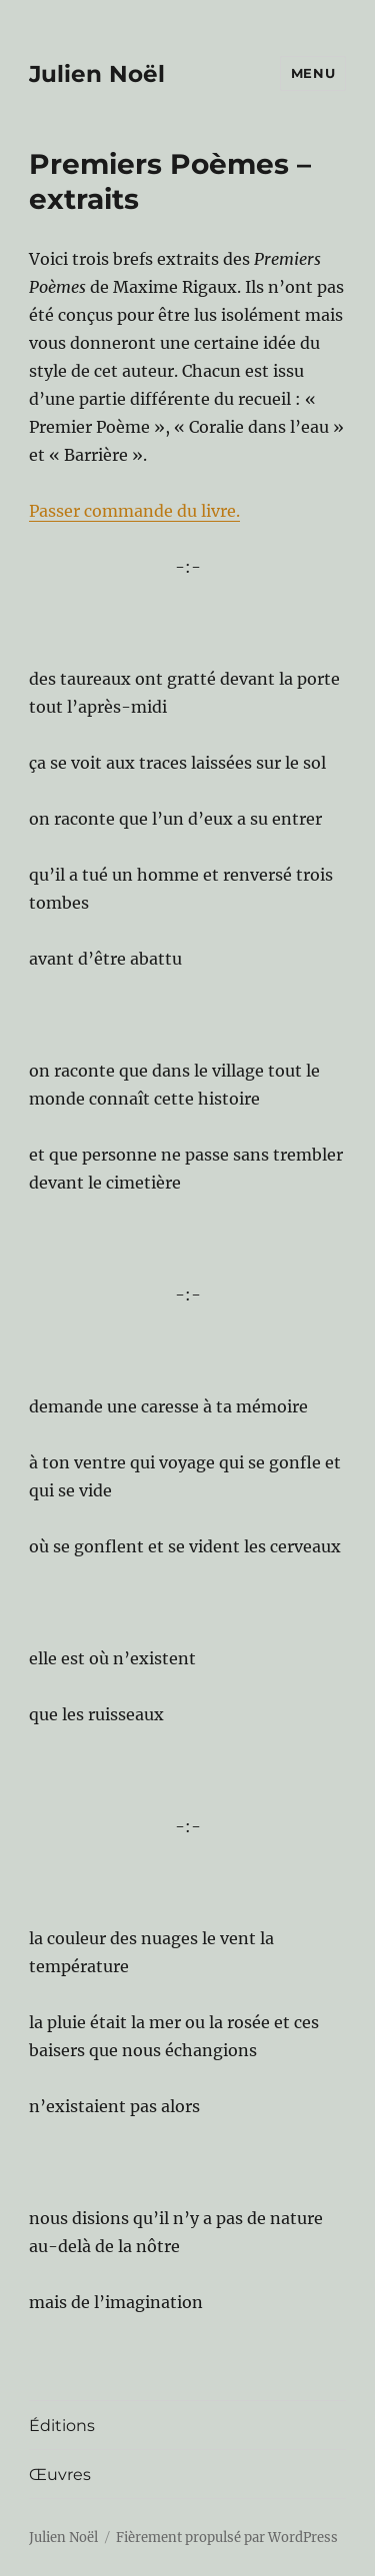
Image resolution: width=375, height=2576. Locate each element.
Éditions (62, 2425)
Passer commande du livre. (134, 511)
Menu (313, 73)
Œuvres (60, 2474)
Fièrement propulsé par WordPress (227, 2537)
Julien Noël (97, 74)
